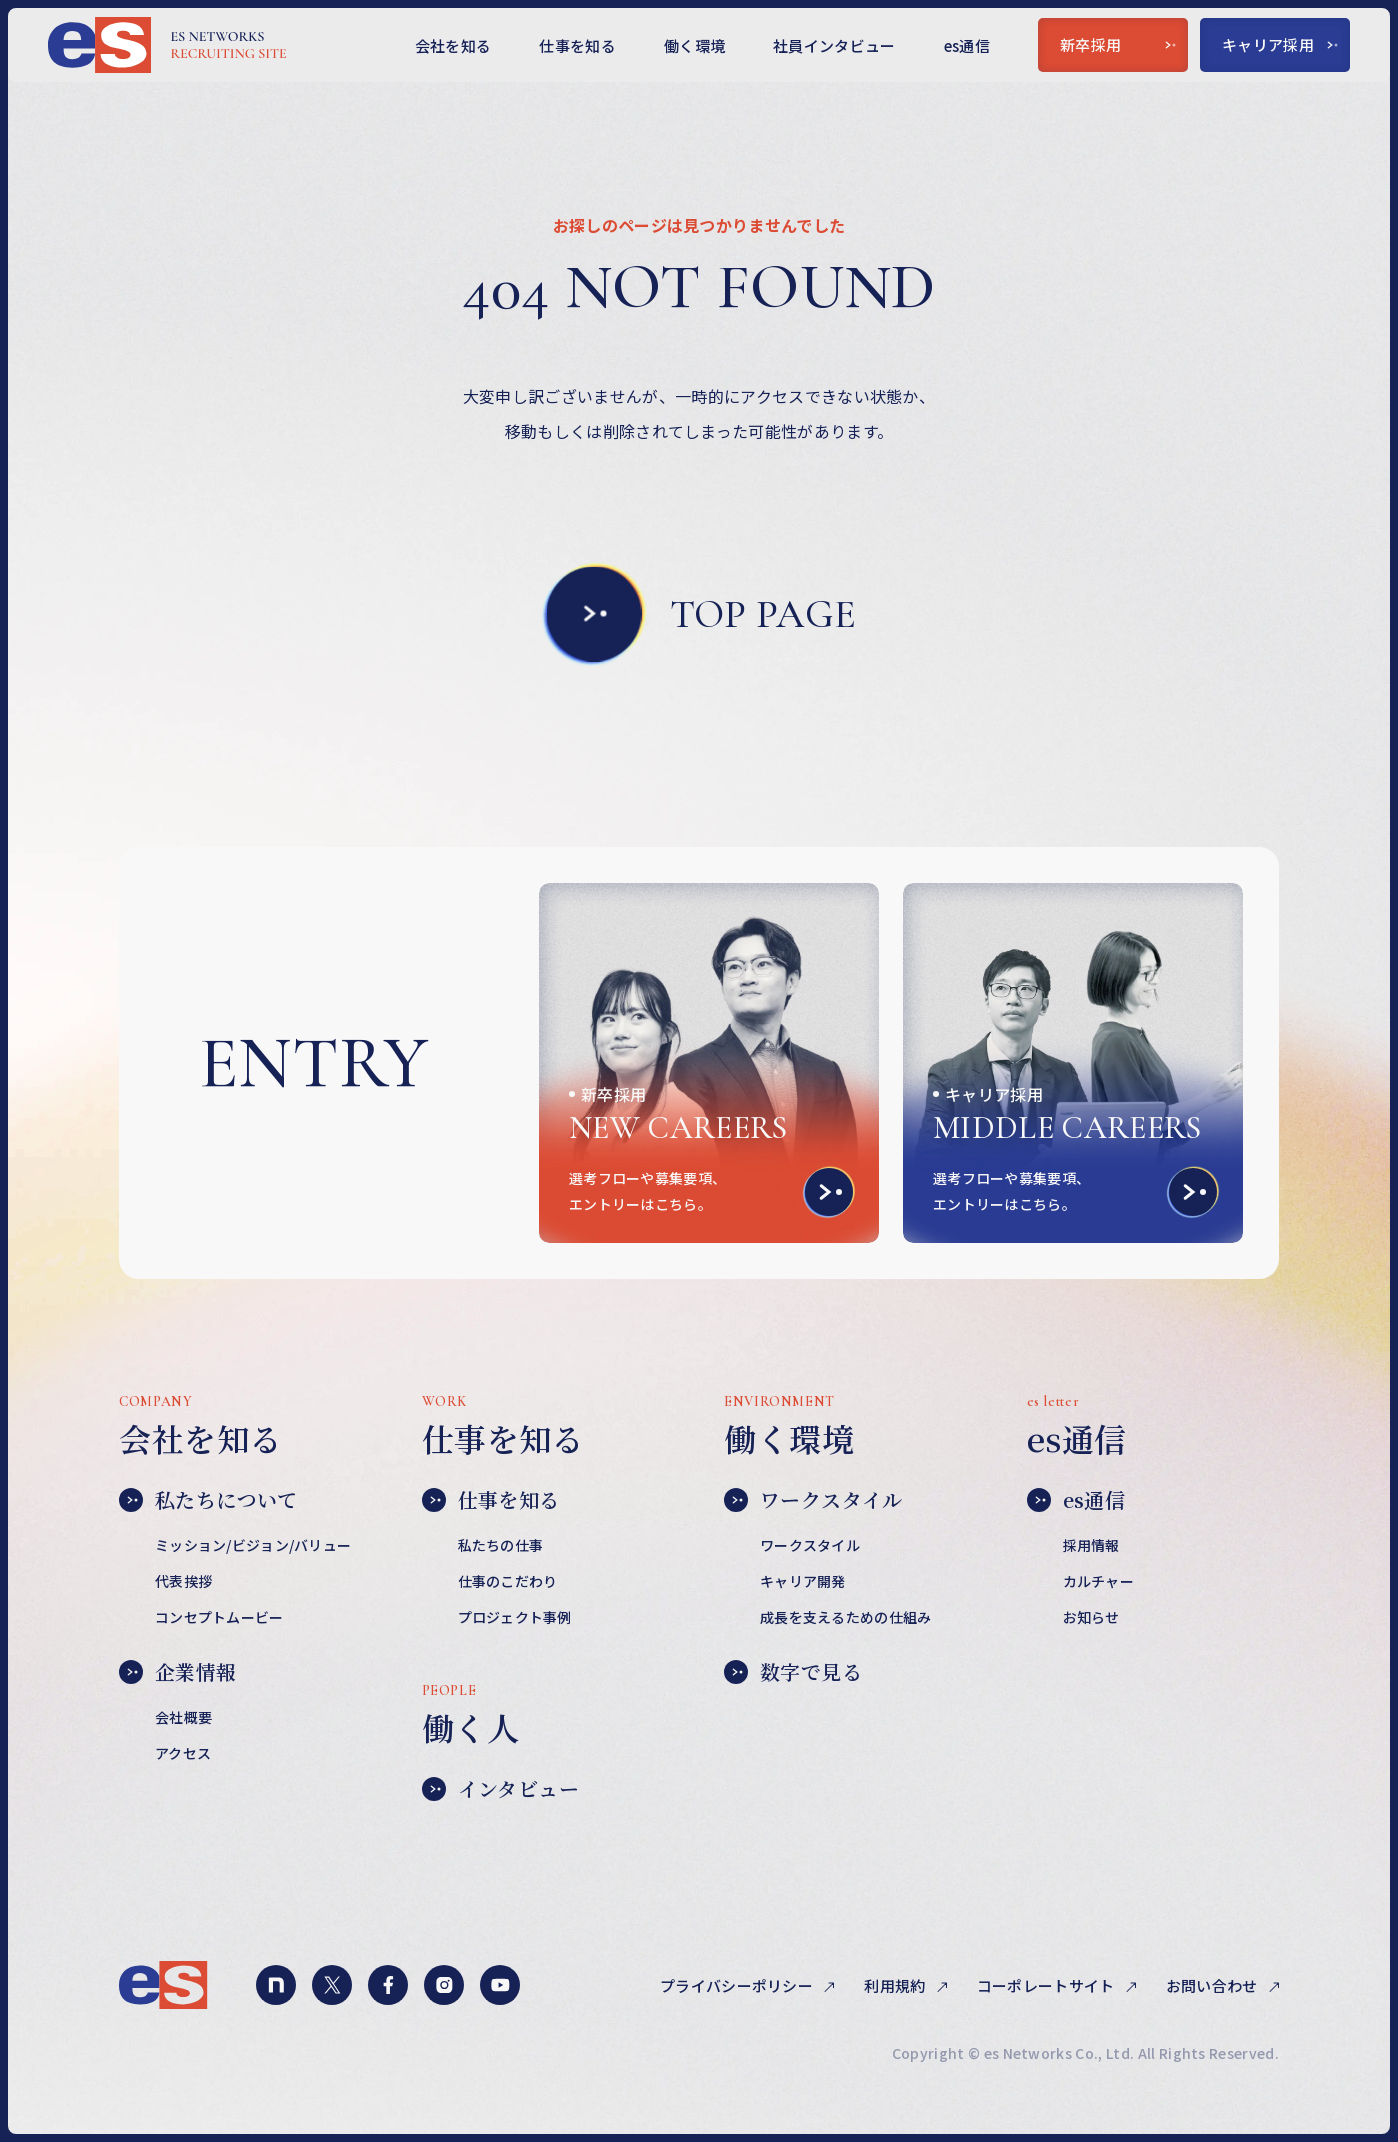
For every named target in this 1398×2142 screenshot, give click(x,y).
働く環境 (694, 45)
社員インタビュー (834, 45)
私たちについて (208, 1500)
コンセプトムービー (219, 1617)
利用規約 (896, 1985)
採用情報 (1091, 1545)
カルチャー (1098, 1581)
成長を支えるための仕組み (845, 1617)
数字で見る (793, 1672)
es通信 (967, 45)
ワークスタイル (813, 1500)
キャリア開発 (803, 1581)
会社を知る (453, 45)
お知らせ (1091, 1617)
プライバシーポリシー (738, 1985)
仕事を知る (577, 45)
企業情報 (178, 1672)
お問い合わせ (1213, 1985)
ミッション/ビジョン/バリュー (253, 1545)
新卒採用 (1118, 44)
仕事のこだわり (508, 1581)
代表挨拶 (183, 1581)
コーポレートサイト (1047, 1985)
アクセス (183, 1753)
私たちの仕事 (501, 1545)
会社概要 (183, 1717)
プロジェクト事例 (515, 1617)
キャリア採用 (1280, 44)
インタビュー (500, 1789)
